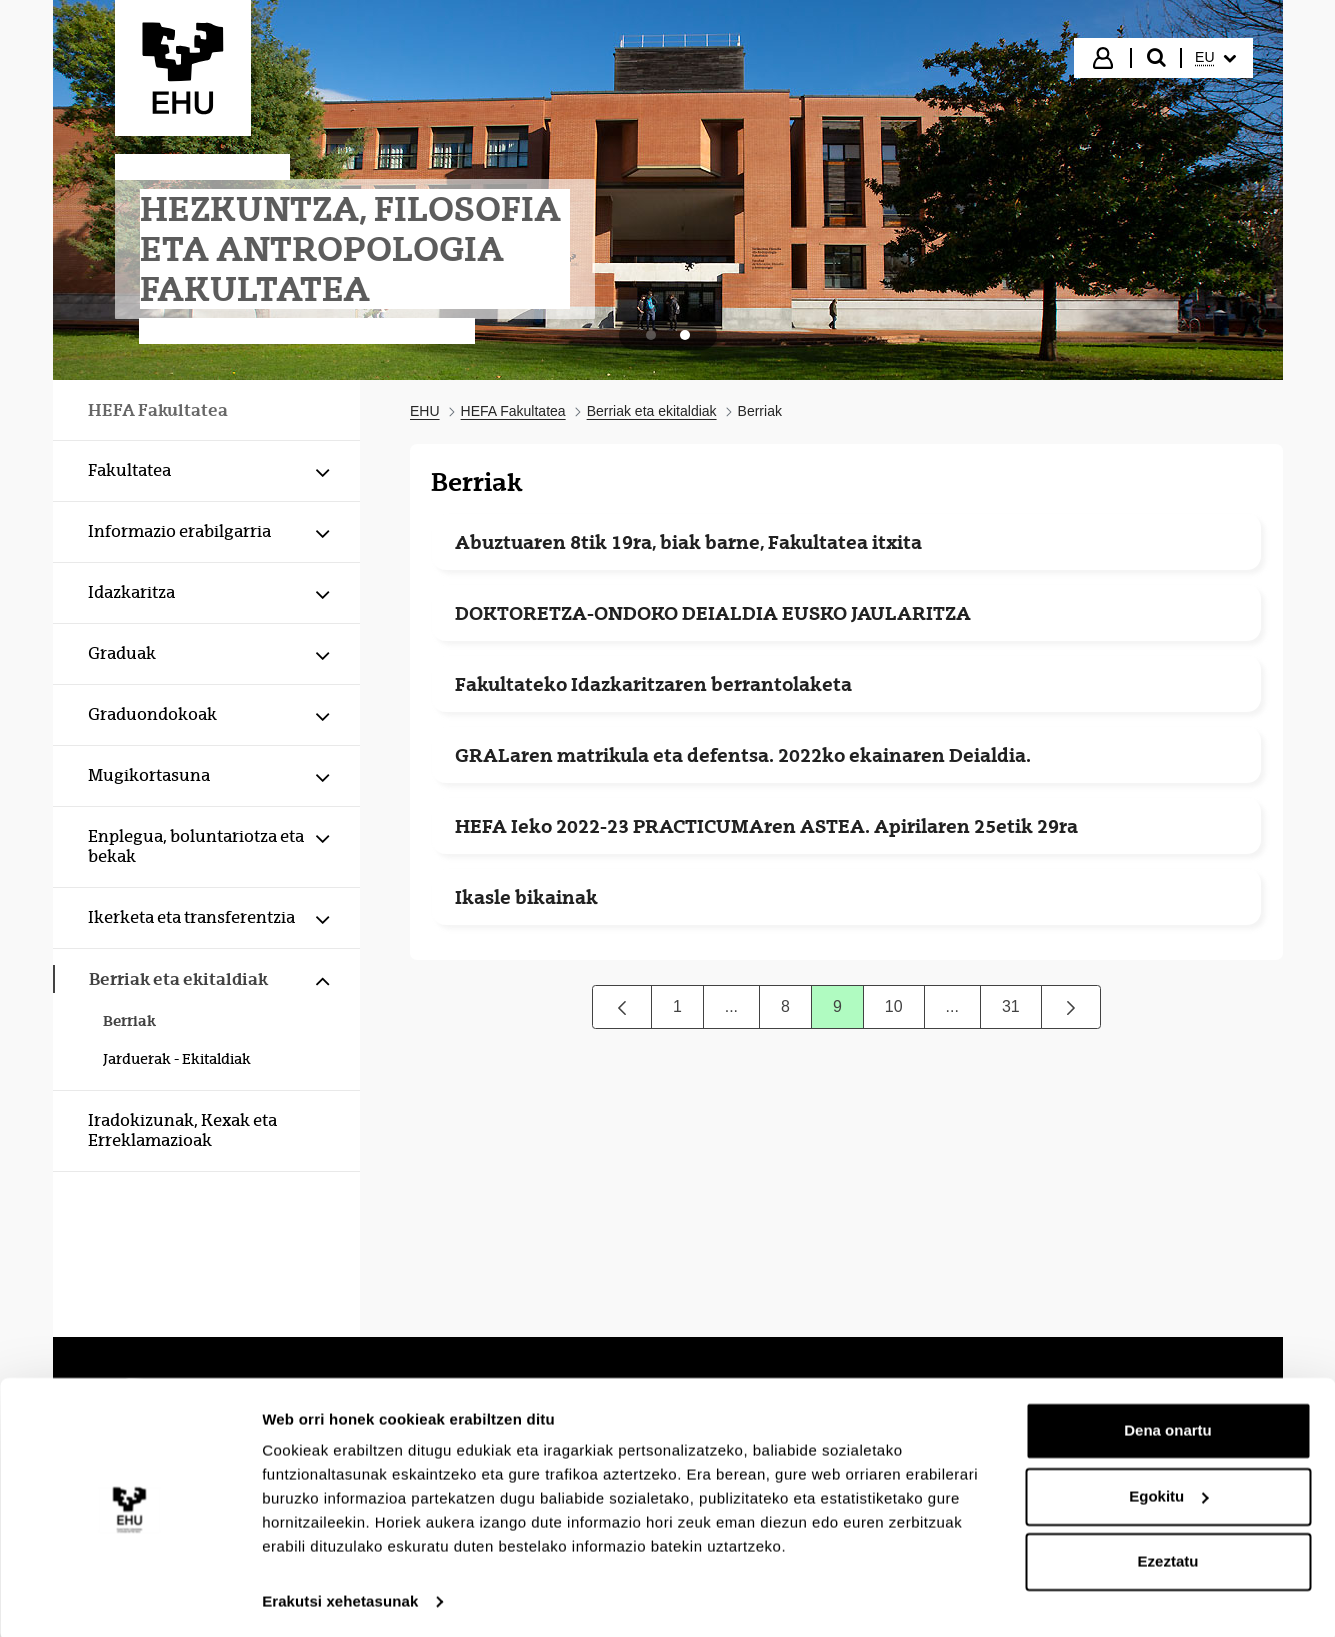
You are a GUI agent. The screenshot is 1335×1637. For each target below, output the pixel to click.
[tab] (651, 335)
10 (905, 1011)
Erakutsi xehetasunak (340, 1597)
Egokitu (1168, 1491)
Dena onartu (1168, 1426)
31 (1022, 1011)
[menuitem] (1215, 58)
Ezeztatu (1168, 1557)
